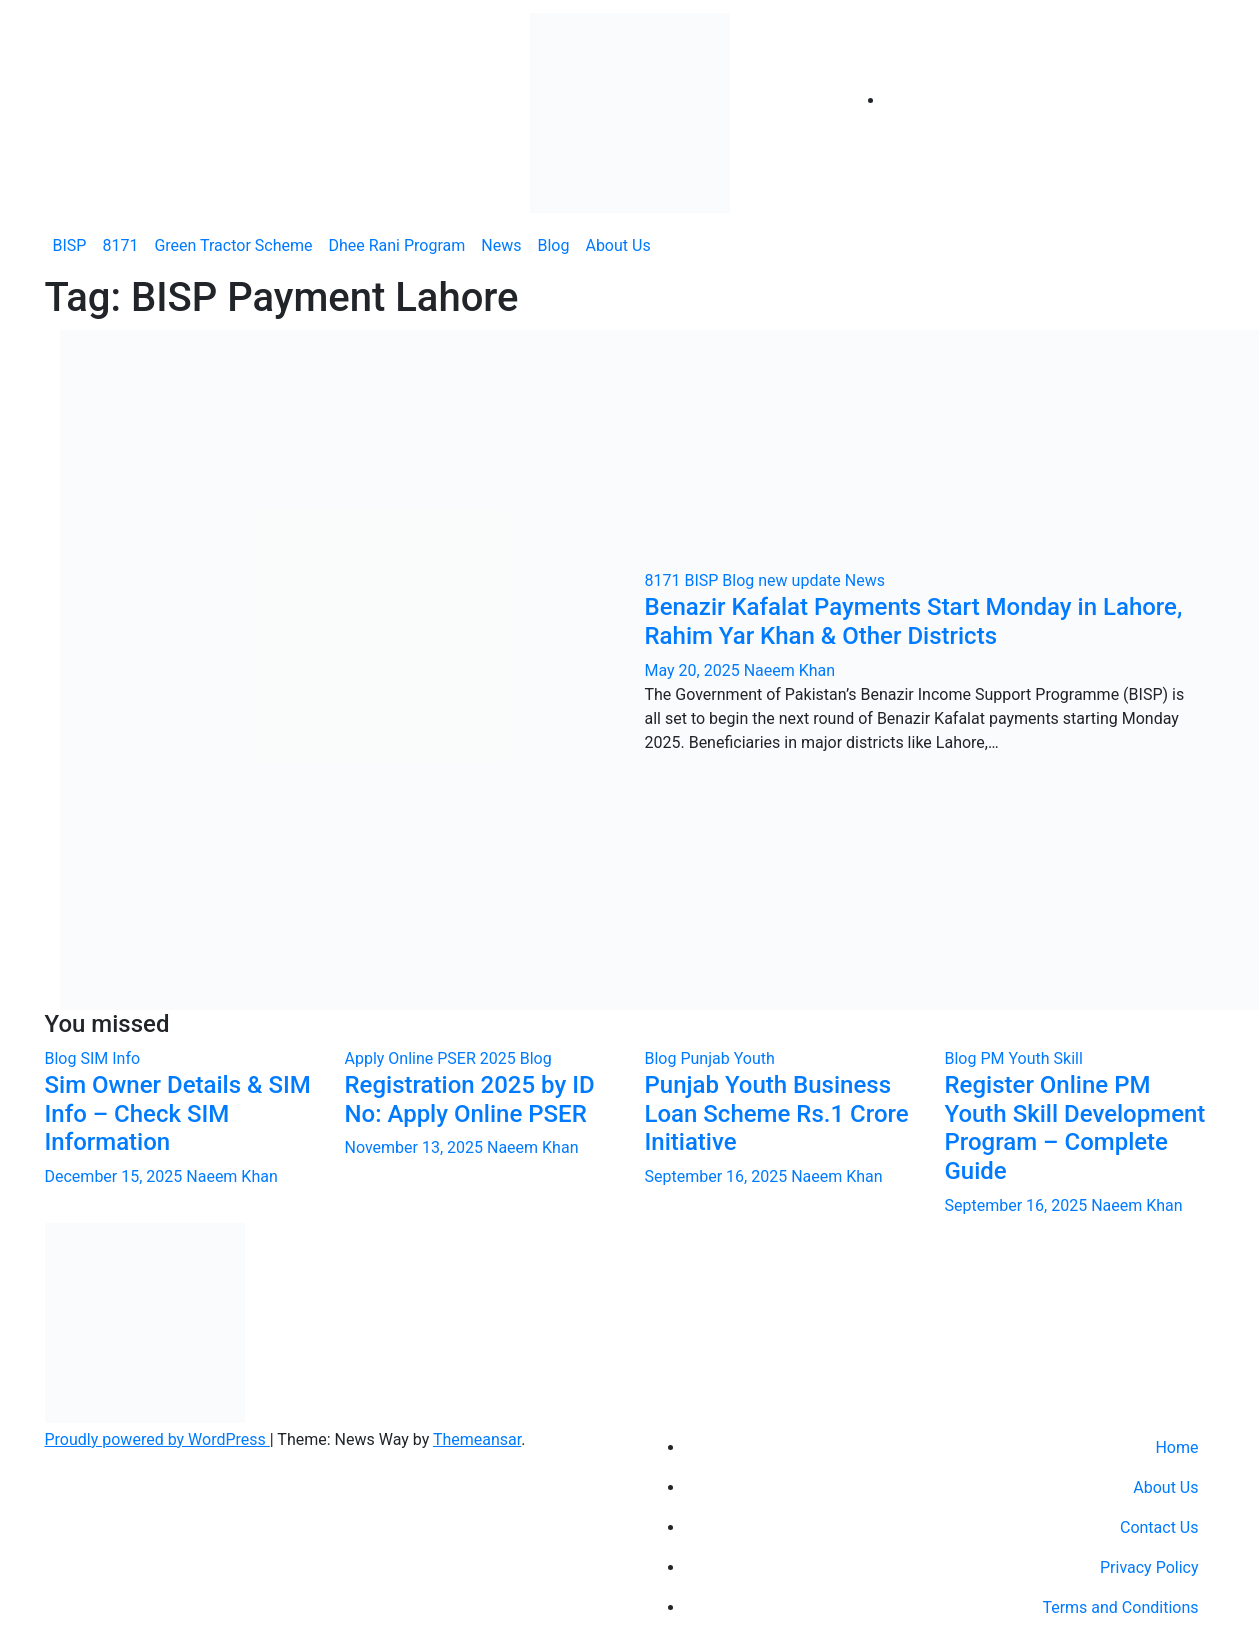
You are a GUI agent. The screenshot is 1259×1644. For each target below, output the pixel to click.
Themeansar (477, 1439)
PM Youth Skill (1031, 1058)
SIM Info (110, 1058)
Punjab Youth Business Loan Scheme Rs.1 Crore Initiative (777, 1114)
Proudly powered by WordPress (157, 1439)
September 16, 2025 (718, 1176)
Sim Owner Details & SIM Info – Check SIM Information (178, 1114)
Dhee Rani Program (396, 245)
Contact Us (1159, 1527)
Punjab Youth (727, 1058)
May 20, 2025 (694, 670)
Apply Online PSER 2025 (432, 1058)
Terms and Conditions (1120, 1607)
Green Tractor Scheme (233, 245)
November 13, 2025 (416, 1147)
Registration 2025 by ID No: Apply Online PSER (470, 1099)
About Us (617, 245)
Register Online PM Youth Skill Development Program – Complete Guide (1075, 1128)
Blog (553, 245)
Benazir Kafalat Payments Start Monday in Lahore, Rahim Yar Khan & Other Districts (914, 621)
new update (801, 580)
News (501, 245)
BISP (70, 245)
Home (1176, 1447)
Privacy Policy (1149, 1567)
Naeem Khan (789, 670)
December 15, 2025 (116, 1176)
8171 (120, 245)
